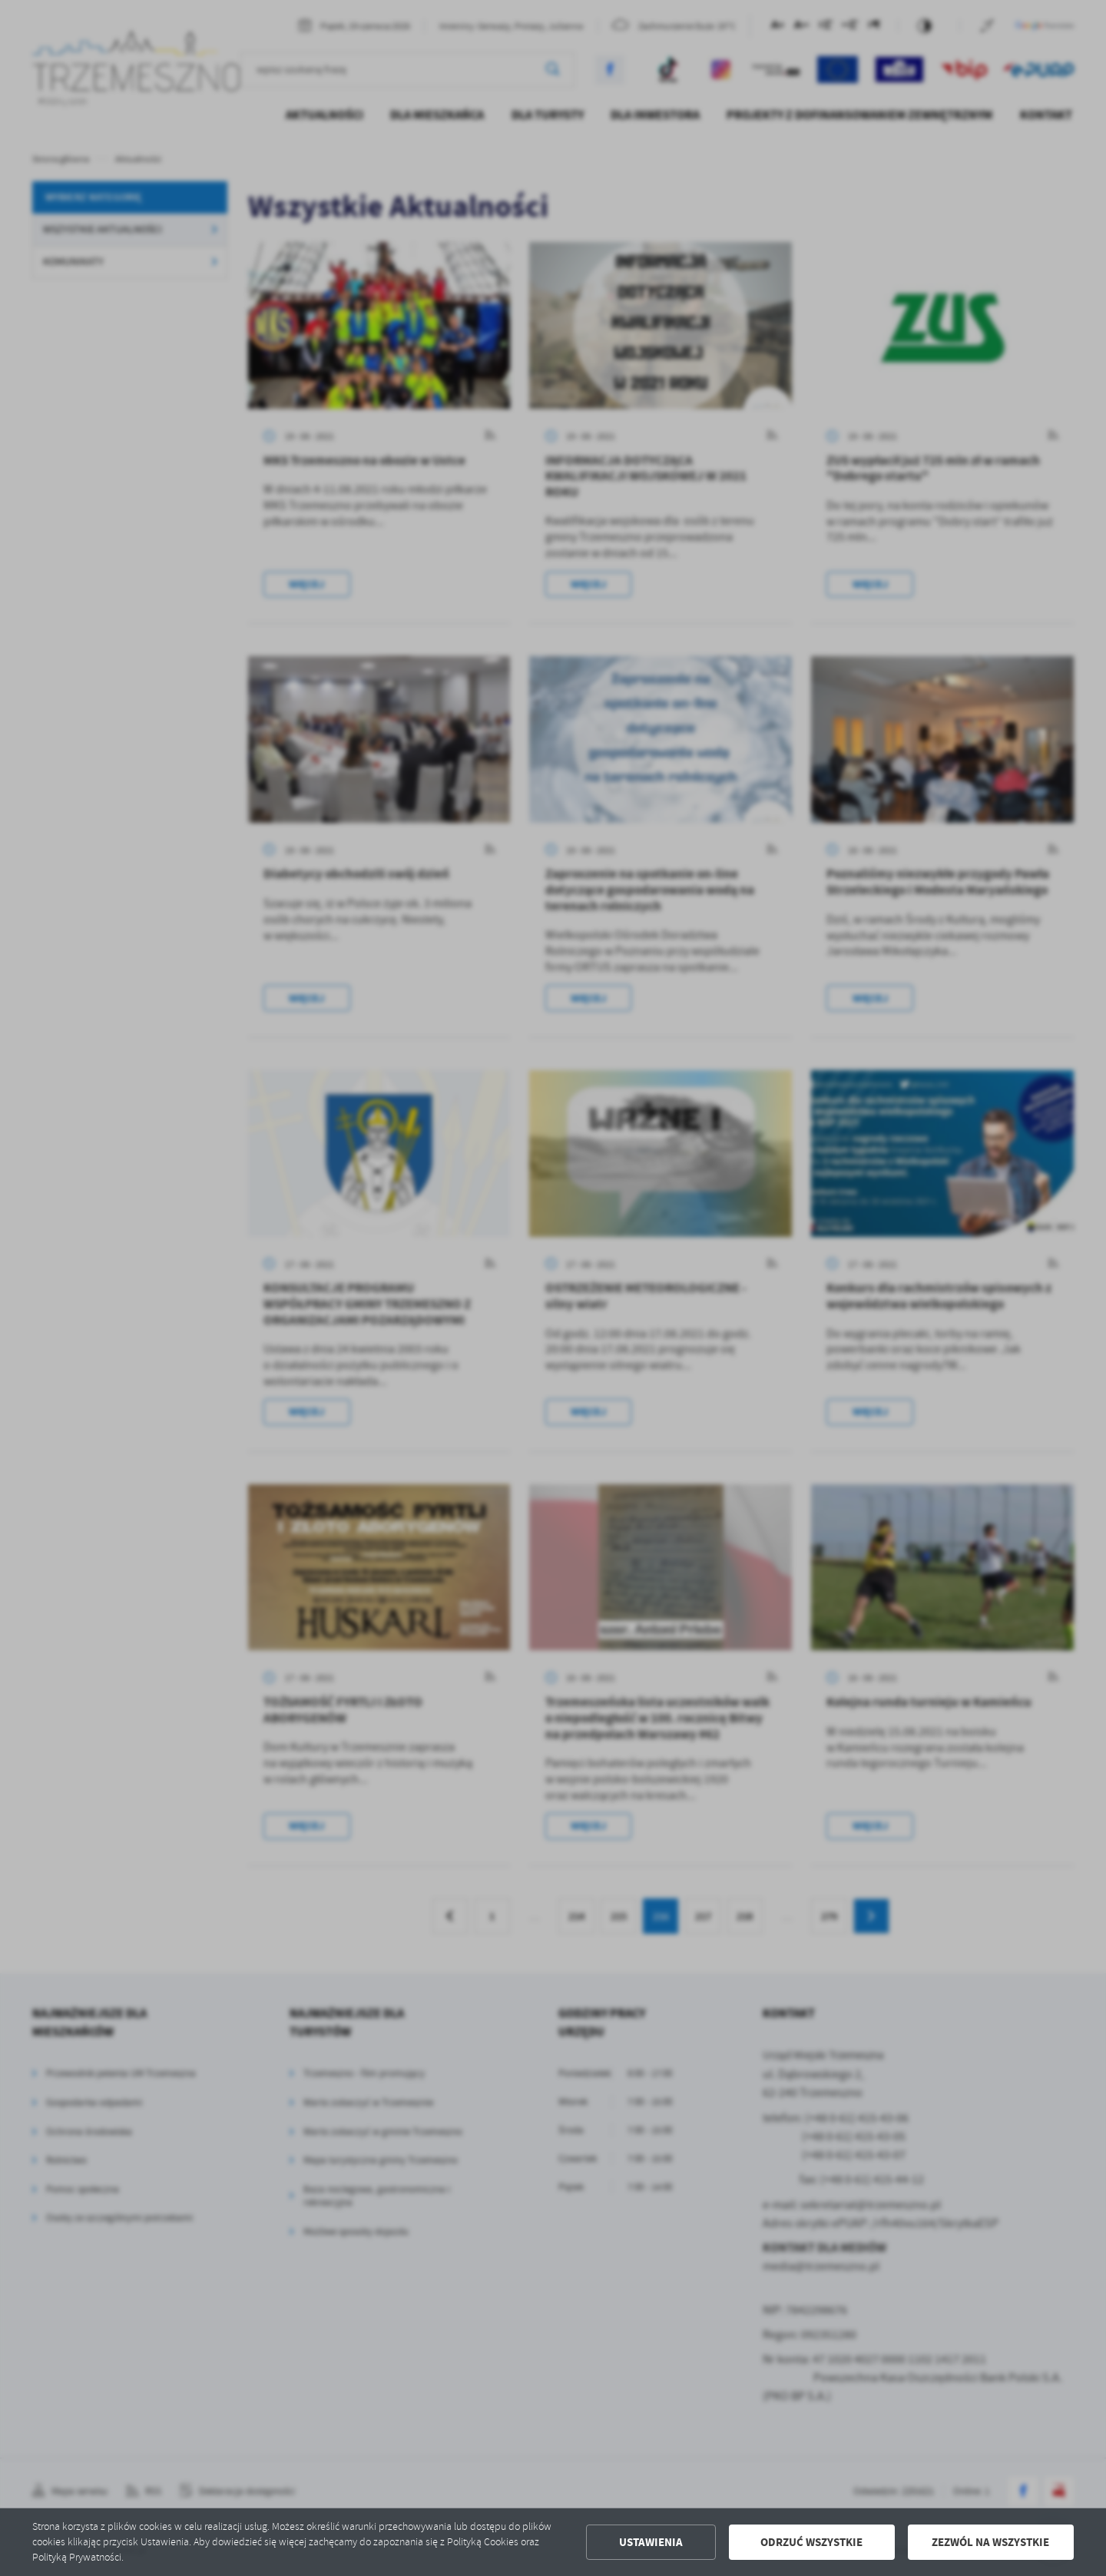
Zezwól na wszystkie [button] (990, 2542)
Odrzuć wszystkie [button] (811, 2542)
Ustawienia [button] (651, 2542)
